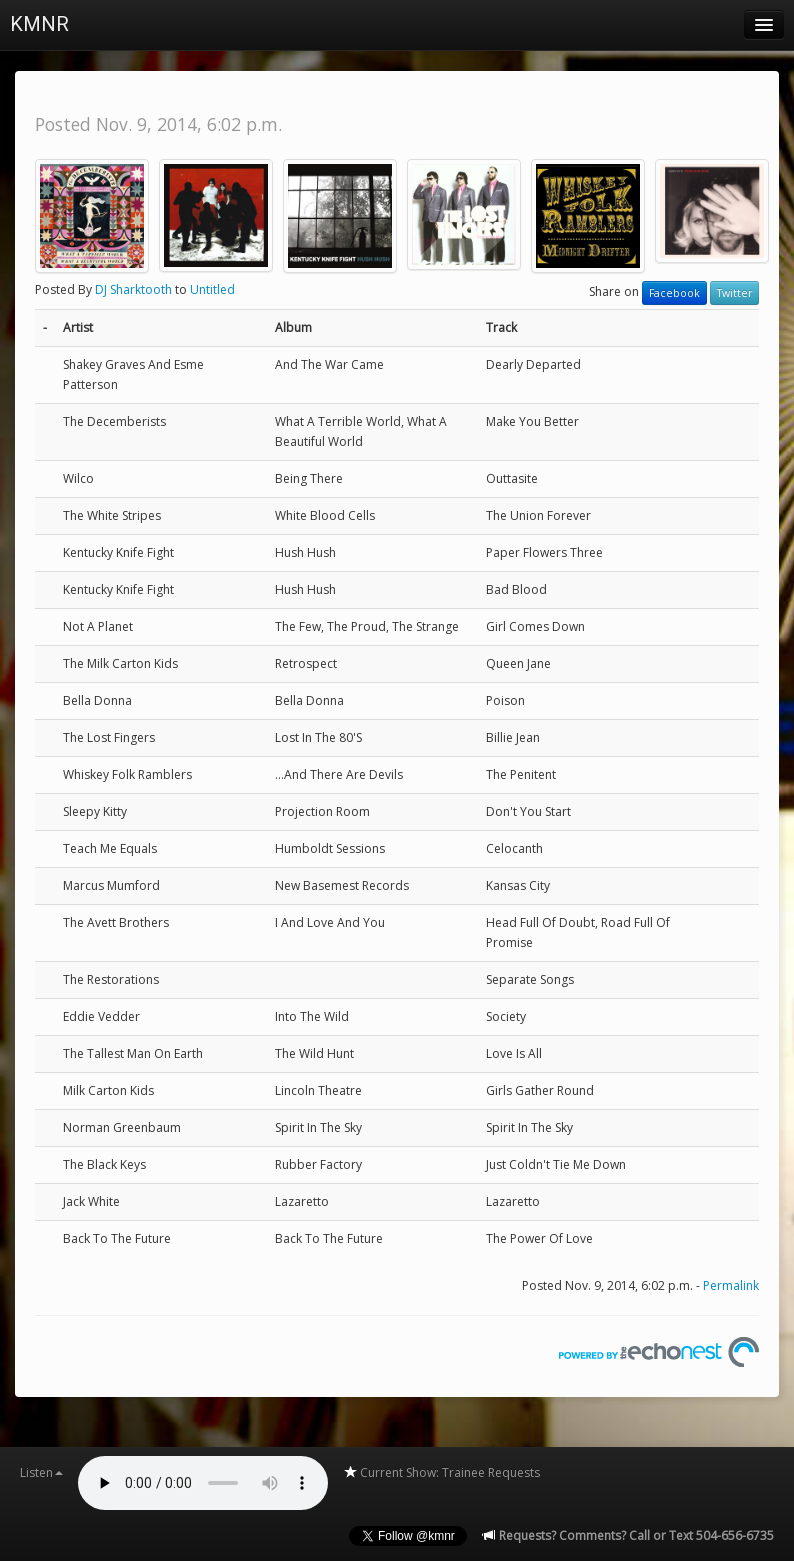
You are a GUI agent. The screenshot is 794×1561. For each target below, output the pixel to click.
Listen (41, 1472)
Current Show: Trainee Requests (441, 1472)
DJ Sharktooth (133, 289)
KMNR (39, 24)
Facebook (674, 293)
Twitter (734, 293)
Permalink (731, 1285)
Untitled (212, 289)
